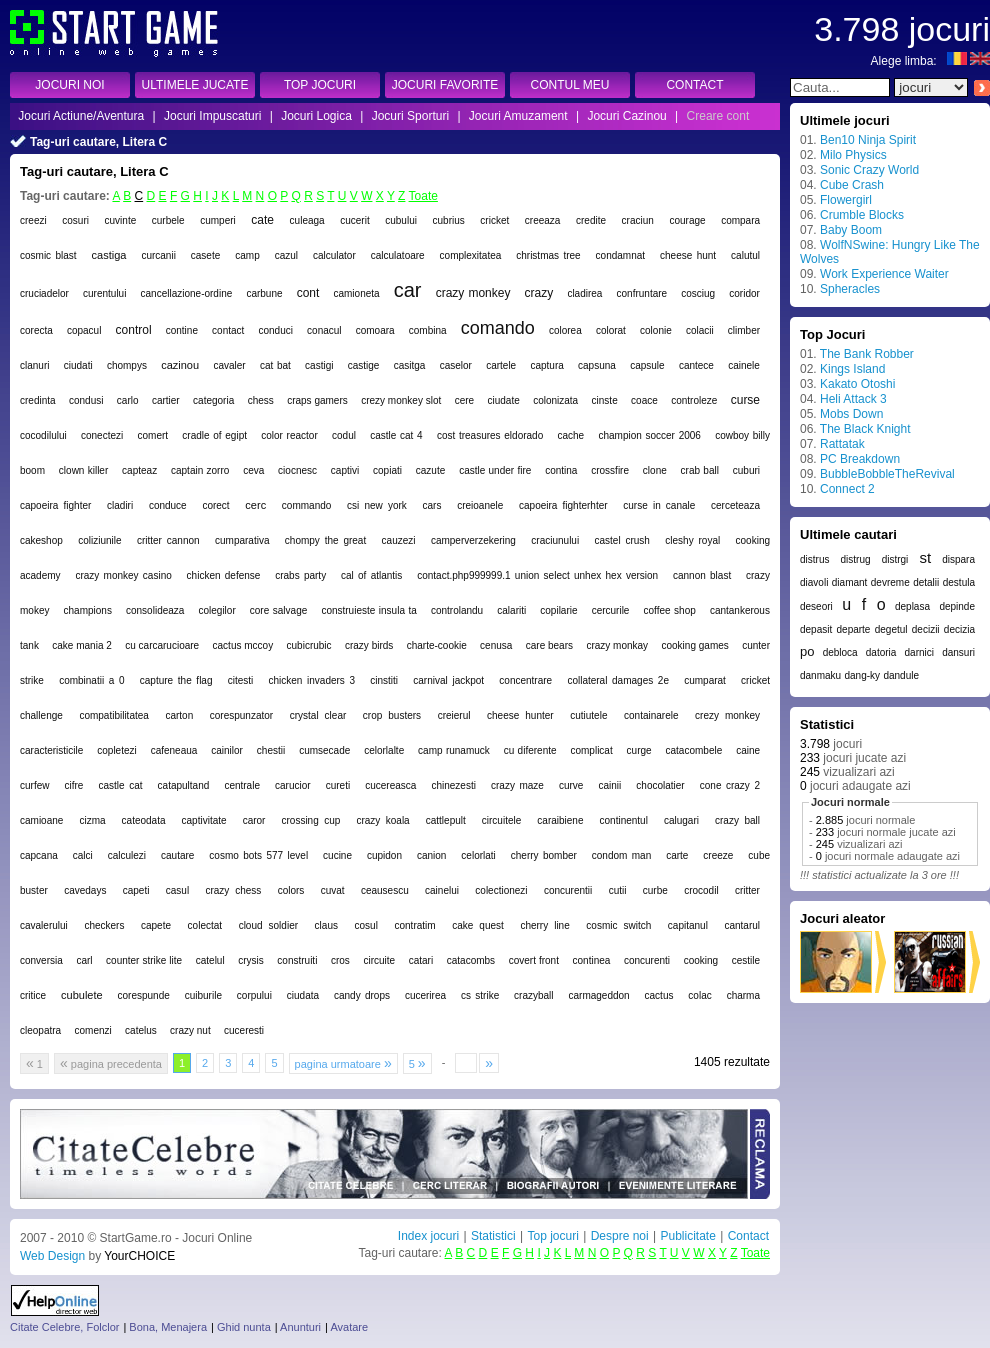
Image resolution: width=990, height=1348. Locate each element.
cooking (701, 960)
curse (745, 400)
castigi (319, 365)
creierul (454, 715)
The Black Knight (865, 429)
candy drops (362, 995)
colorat (611, 330)
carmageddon (598, 995)
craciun (638, 220)
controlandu (457, 610)
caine (748, 750)
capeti (136, 890)
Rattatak (842, 444)
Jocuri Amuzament (518, 116)
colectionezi (501, 890)
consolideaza (155, 610)
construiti (297, 960)
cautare (177, 855)
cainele (744, 365)
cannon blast (702, 575)
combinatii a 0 (91, 680)
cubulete (82, 995)
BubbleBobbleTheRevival (887, 474)
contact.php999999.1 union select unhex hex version (537, 575)
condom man (621, 855)
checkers (104, 925)
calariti (511, 610)
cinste (605, 400)
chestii (271, 750)
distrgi (895, 559)
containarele (651, 715)
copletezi (116, 750)
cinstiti (384, 680)
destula (959, 582)
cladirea (584, 293)
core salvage (278, 610)
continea (592, 960)
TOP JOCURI (320, 85)
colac (699, 995)
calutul (745, 255)
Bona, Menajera (168, 1327)
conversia (41, 960)
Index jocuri (428, 1236)
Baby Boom (851, 230)
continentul (624, 820)
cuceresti (244, 1030)
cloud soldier (268, 925)
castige (364, 365)
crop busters (392, 715)
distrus (814, 559)
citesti (241, 680)
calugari (681, 820)
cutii (618, 890)
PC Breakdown (860, 459)
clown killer (83, 470)
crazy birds (369, 645)
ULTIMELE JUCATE (195, 85)
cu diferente (530, 750)
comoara (375, 330)
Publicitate (687, 1236)
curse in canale (659, 505)
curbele (168, 220)
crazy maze (517, 785)
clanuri (34, 365)
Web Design (52, 1256)
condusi (86, 400)
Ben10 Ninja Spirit (868, 140)
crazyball (533, 995)
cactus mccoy (243, 645)
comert (152, 435)
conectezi (102, 435)
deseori (816, 606)
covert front (534, 960)
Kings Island (852, 369)
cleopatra (40, 1030)
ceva (253, 470)
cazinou (180, 365)
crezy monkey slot (401, 400)
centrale (242, 785)
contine (182, 330)
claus (326, 925)
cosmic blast (48, 255)
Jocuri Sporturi (410, 116)
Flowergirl (846, 200)
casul (177, 890)
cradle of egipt (214, 435)
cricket (494, 220)
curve (571, 785)
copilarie (558, 610)
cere (464, 400)
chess (261, 400)
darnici (919, 652)
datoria (881, 652)
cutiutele (588, 715)
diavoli (814, 582)
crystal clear (318, 715)
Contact (748, 1236)
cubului (401, 220)
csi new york (377, 505)
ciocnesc (297, 470)
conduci (276, 330)
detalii (926, 582)
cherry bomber (544, 855)
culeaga (307, 220)
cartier (166, 400)
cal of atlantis (371, 575)
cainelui (442, 890)
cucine (337, 855)
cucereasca (390, 785)
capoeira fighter (55, 505)
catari (421, 960)
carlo (128, 400)
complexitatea (471, 255)
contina (561, 470)
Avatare (349, 1327)
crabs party (300, 575)
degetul (891, 629)
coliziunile (99, 540)
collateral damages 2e (618, 680)
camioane (41, 820)
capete (156, 925)
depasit (816, 629)
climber (744, 330)
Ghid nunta (244, 1327)
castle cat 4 (396, 435)
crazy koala (382, 820)
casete (205, 255)
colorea (565, 330)
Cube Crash (852, 185)
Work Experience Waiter (884, 274)
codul (344, 435)
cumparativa (242, 540)
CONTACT (694, 85)
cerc (255, 505)
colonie (656, 330)
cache (570, 435)
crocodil (701, 890)
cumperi (218, 220)
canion (431, 855)
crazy (539, 293)
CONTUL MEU (570, 85)
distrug (856, 559)
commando (306, 505)
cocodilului (43, 435)
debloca (840, 652)
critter (747, 890)
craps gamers (317, 400)
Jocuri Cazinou (626, 116)
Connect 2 (847, 489)
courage (687, 220)
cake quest (478, 925)
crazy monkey (473, 293)
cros (340, 960)
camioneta (356, 293)
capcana (39, 855)
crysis (251, 960)
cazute (430, 470)
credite (591, 220)
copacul (84, 330)
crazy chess (233, 890)
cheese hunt (688, 255)
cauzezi (399, 540)
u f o (863, 604)
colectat (205, 925)
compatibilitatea (113, 715)
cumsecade (324, 750)
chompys (127, 365)
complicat (591, 750)
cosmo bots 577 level (258, 855)
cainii (609, 785)
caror (254, 820)
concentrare (525, 680)
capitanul (688, 925)
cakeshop (41, 540)
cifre (74, 785)
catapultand (184, 785)
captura (546, 365)
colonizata (555, 400)
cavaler (229, 365)
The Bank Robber (867, 354)
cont (308, 293)
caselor (456, 365)
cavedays (85, 890)
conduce (168, 505)
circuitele (501, 820)
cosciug (698, 293)
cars (432, 505)
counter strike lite (144, 960)
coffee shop (670, 610)
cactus (659, 995)
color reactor (289, 435)
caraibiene (560, 820)
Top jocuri (552, 1236)
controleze (694, 400)
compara (740, 220)
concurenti (647, 960)
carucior (293, 785)
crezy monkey (727, 715)
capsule (647, 365)
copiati (387, 470)
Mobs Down (851, 414)
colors (291, 890)
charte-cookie (437, 645)
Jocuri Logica (316, 116)
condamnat (620, 255)
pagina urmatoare (343, 1063)
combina (428, 330)
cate (262, 220)
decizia (959, 629)
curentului (104, 293)
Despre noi (620, 1236)
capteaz (139, 470)
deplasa (912, 606)
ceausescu (385, 890)
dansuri (958, 652)
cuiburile (203, 995)
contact (228, 330)
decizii (926, 629)
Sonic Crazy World (869, 170)
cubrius (449, 220)
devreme (890, 582)
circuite (379, 960)
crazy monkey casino (123, 575)
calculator (334, 255)
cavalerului (44, 925)
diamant (850, 582)
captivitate (204, 820)
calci (83, 855)
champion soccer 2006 (649, 435)
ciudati (78, 365)
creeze (718, 855)
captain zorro (200, 470)
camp (247, 255)
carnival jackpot (448, 680)
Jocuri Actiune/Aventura (81, 116)
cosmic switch (618, 925)
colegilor (216, 610)
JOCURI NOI (69, 85)
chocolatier (660, 785)
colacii (700, 330)
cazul (286, 255)
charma (743, 995)
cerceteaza (735, 505)
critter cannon (168, 540)
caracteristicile (51, 750)
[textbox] (840, 87)
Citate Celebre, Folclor (64, 1327)
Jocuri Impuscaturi (212, 116)
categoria (213, 400)
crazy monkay (617, 645)
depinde (957, 606)
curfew (34, 785)
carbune (264, 293)
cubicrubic (309, 645)
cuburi (746, 470)
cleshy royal (692, 540)
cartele (501, 365)
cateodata (144, 820)
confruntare (642, 293)
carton (179, 715)
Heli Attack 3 (853, 399)
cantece (696, 365)
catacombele (694, 750)
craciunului (555, 540)
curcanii (158, 255)
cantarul (742, 925)
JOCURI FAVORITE (445, 85)
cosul (366, 925)
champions (88, 610)
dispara (958, 559)
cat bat (275, 365)
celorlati (478, 855)
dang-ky (862, 675)
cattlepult (446, 820)
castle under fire (495, 470)
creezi (33, 220)
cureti (338, 785)
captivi (345, 470)
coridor (744, 293)
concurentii (568, 890)
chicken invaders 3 (312, 680)
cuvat (333, 890)
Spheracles (850, 289)
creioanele (480, 505)
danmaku (820, 675)
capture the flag (176, 680)
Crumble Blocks (862, 215)
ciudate (504, 400)
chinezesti (453, 785)
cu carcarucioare (162, 645)
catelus (141, 1030)
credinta (38, 400)
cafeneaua (174, 750)
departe (854, 629)
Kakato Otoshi (857, 384)
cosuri (75, 220)
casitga (410, 365)
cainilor (227, 750)
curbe (655, 890)
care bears (549, 645)
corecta (36, 330)
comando (498, 328)
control (134, 330)
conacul (324, 330)
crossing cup (310, 820)
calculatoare (398, 255)
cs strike (480, 995)
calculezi (127, 855)
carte (677, 855)
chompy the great (325, 540)
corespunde (144, 995)
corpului (254, 995)
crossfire (610, 470)
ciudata (303, 995)
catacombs (471, 960)
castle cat (121, 785)
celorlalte (384, 750)
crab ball (700, 470)
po (807, 651)
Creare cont (718, 116)
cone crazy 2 (730, 785)
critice (33, 995)
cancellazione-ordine (187, 293)
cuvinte (121, 220)
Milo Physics (853, 155)
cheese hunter (520, 715)
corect (215, 505)
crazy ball (737, 820)
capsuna (597, 365)
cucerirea (425, 995)
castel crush (622, 540)
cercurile (611, 610)
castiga (109, 255)
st (925, 557)
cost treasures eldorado (490, 435)
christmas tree (548, 255)
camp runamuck (454, 750)
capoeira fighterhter (563, 505)
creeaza (543, 220)
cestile (746, 960)
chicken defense (224, 575)
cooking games (695, 645)
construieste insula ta (368, 610)
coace (644, 400)
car (408, 290)
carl (84, 960)
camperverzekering (473, 540)
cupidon (384, 855)
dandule (901, 675)
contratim (414, 925)
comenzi (92, 1030)
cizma (92, 820)
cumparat (705, 680)
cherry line (544, 925)
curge (639, 750)
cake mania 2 (82, 645)
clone (655, 470)
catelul (210, 960)
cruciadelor (44, 293)
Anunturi (300, 1327)
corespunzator (241, 715)
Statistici (493, 1236)
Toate (423, 196)
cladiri (120, 505)
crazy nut (190, 1030)
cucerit (354, 220)
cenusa (496, 645)
